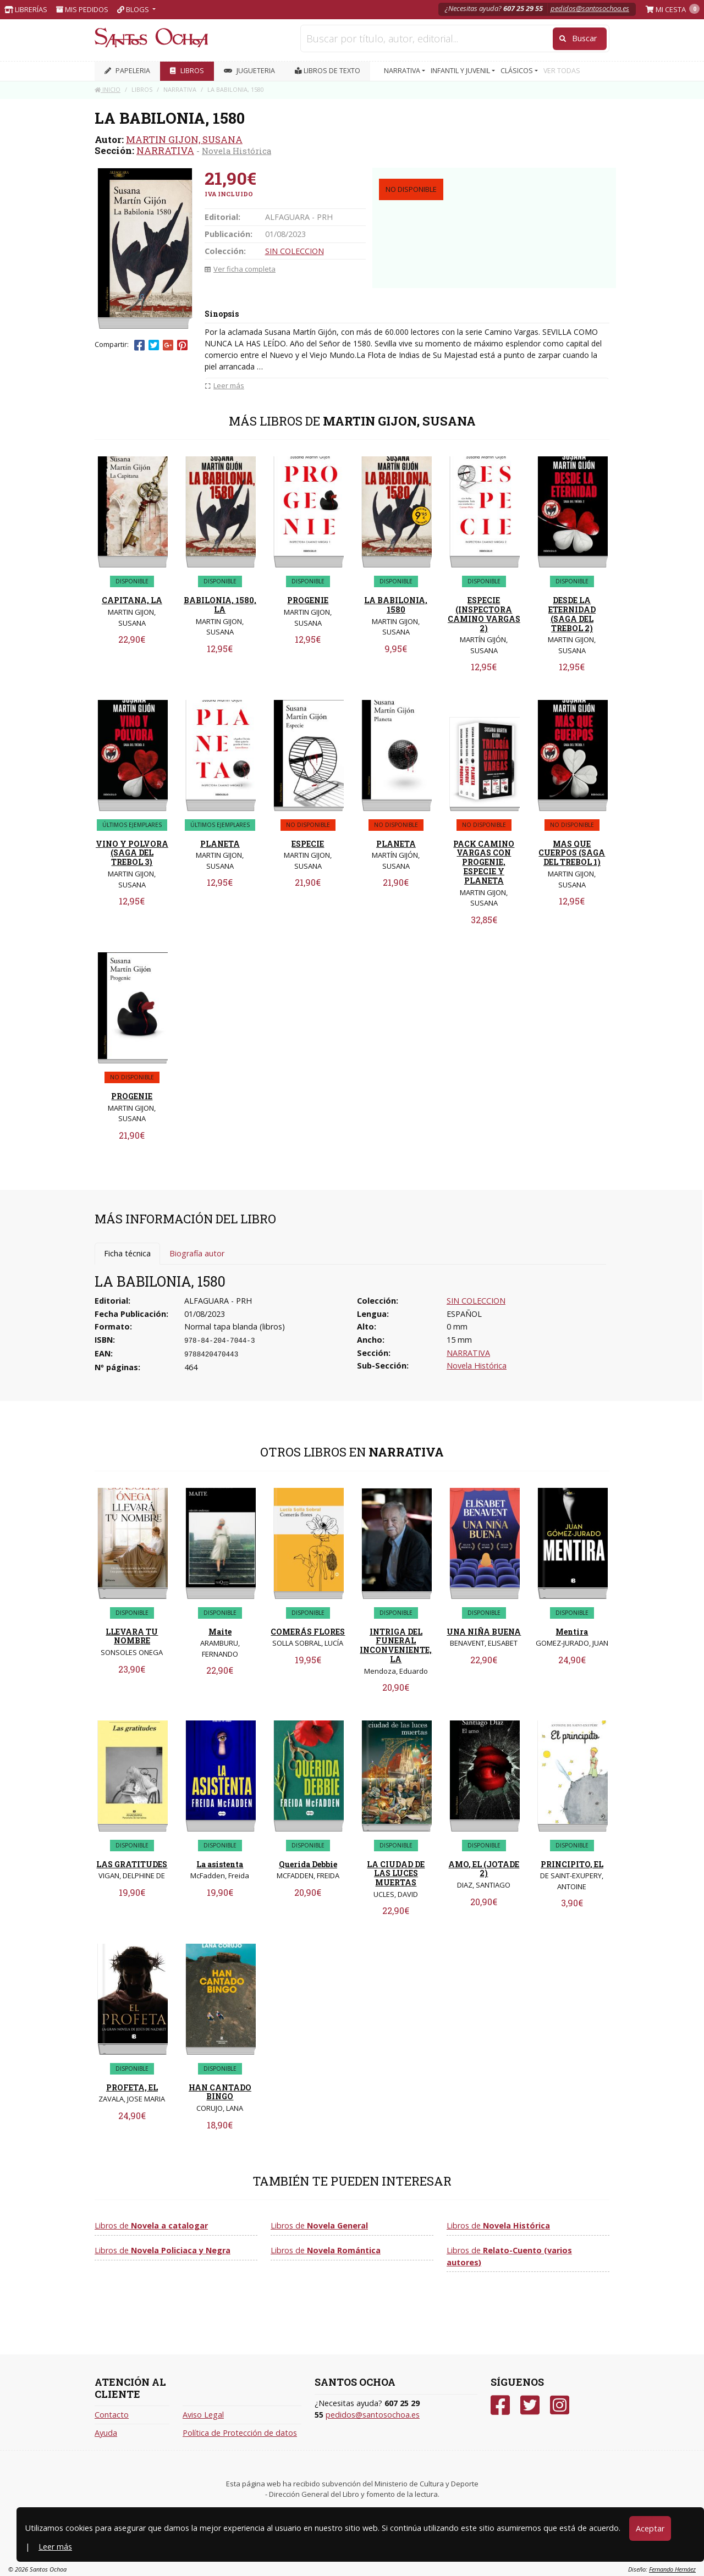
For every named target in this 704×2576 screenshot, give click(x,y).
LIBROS (187, 70)
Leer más (55, 2546)
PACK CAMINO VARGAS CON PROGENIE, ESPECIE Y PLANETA (483, 862)
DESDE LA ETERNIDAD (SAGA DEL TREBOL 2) (572, 614)
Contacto (112, 2414)
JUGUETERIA (249, 70)
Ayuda (106, 2433)
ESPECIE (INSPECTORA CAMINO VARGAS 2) (484, 614)
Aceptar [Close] (650, 2528)
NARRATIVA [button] (403, 70)
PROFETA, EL (132, 2087)
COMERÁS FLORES (308, 1631)
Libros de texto (327, 70)
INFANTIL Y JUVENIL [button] (461, 70)
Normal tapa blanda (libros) (234, 1326)
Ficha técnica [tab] (127, 1253)
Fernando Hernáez (672, 2569)
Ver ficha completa (240, 269)
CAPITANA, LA (132, 600)
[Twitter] (530, 2405)
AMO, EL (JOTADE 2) (483, 1869)
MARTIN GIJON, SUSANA (184, 139)
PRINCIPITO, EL (572, 1864)
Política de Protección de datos (240, 2433)
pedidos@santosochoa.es (590, 8)
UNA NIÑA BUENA (484, 1631)
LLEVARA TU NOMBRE (132, 1636)
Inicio (107, 89)
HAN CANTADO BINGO (220, 2092)
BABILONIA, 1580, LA (220, 605)
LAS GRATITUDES (131, 1864)
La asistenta (219, 1864)
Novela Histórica (236, 150)
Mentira (572, 1631)
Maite (220, 1631)
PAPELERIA (127, 70)
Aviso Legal (203, 2414)
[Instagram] (559, 2405)
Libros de (151, 2225)
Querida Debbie (308, 1864)
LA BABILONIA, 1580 (395, 605)
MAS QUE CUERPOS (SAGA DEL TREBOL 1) (571, 853)
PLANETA (220, 844)
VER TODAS (561, 70)
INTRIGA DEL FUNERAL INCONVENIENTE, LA (396, 1645)
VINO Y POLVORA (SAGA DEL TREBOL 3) (132, 853)
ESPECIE (308, 844)
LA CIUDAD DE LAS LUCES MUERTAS (396, 1873)
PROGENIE (307, 600)
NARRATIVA (165, 150)
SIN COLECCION (294, 251)
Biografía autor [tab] (196, 1253)
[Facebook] (500, 2405)
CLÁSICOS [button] (518, 70)
